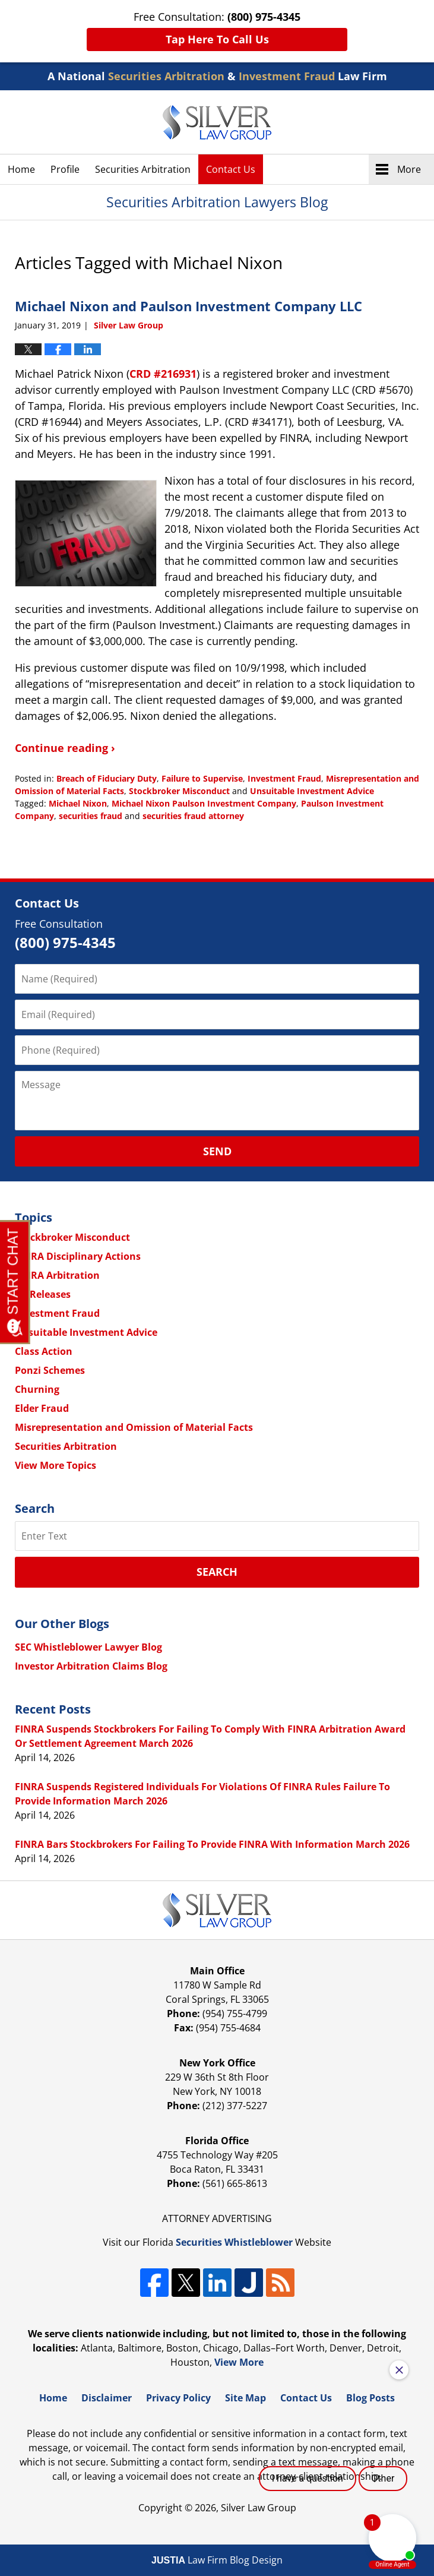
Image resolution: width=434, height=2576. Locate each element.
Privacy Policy (178, 2397)
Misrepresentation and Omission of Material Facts (134, 1427)
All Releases (43, 1294)
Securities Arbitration (143, 169)
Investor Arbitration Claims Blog (91, 1666)
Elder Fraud (42, 1408)
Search (217, 1571)
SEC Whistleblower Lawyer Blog (88, 1647)
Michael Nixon (78, 803)
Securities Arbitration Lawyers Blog (217, 122)
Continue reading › (65, 748)
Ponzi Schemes (50, 1370)
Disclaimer (106, 2397)
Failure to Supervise (202, 778)
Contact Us (230, 169)
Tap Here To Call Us (217, 39)
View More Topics (55, 1465)
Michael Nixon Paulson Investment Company (204, 803)
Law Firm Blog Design (217, 2559)
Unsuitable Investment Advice (312, 790)
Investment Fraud (284, 778)
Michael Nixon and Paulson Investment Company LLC (188, 306)
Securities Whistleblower (234, 2242)
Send (217, 1151)
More (409, 169)
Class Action (43, 1351)
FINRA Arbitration (57, 1275)
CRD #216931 (163, 373)
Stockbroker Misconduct (179, 790)
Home (21, 169)
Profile (65, 169)
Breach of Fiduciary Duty (106, 778)
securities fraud (90, 815)
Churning (37, 1389)
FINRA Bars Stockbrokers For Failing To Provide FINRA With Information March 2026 (212, 1844)
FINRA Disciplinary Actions (78, 1256)
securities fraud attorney (193, 815)
